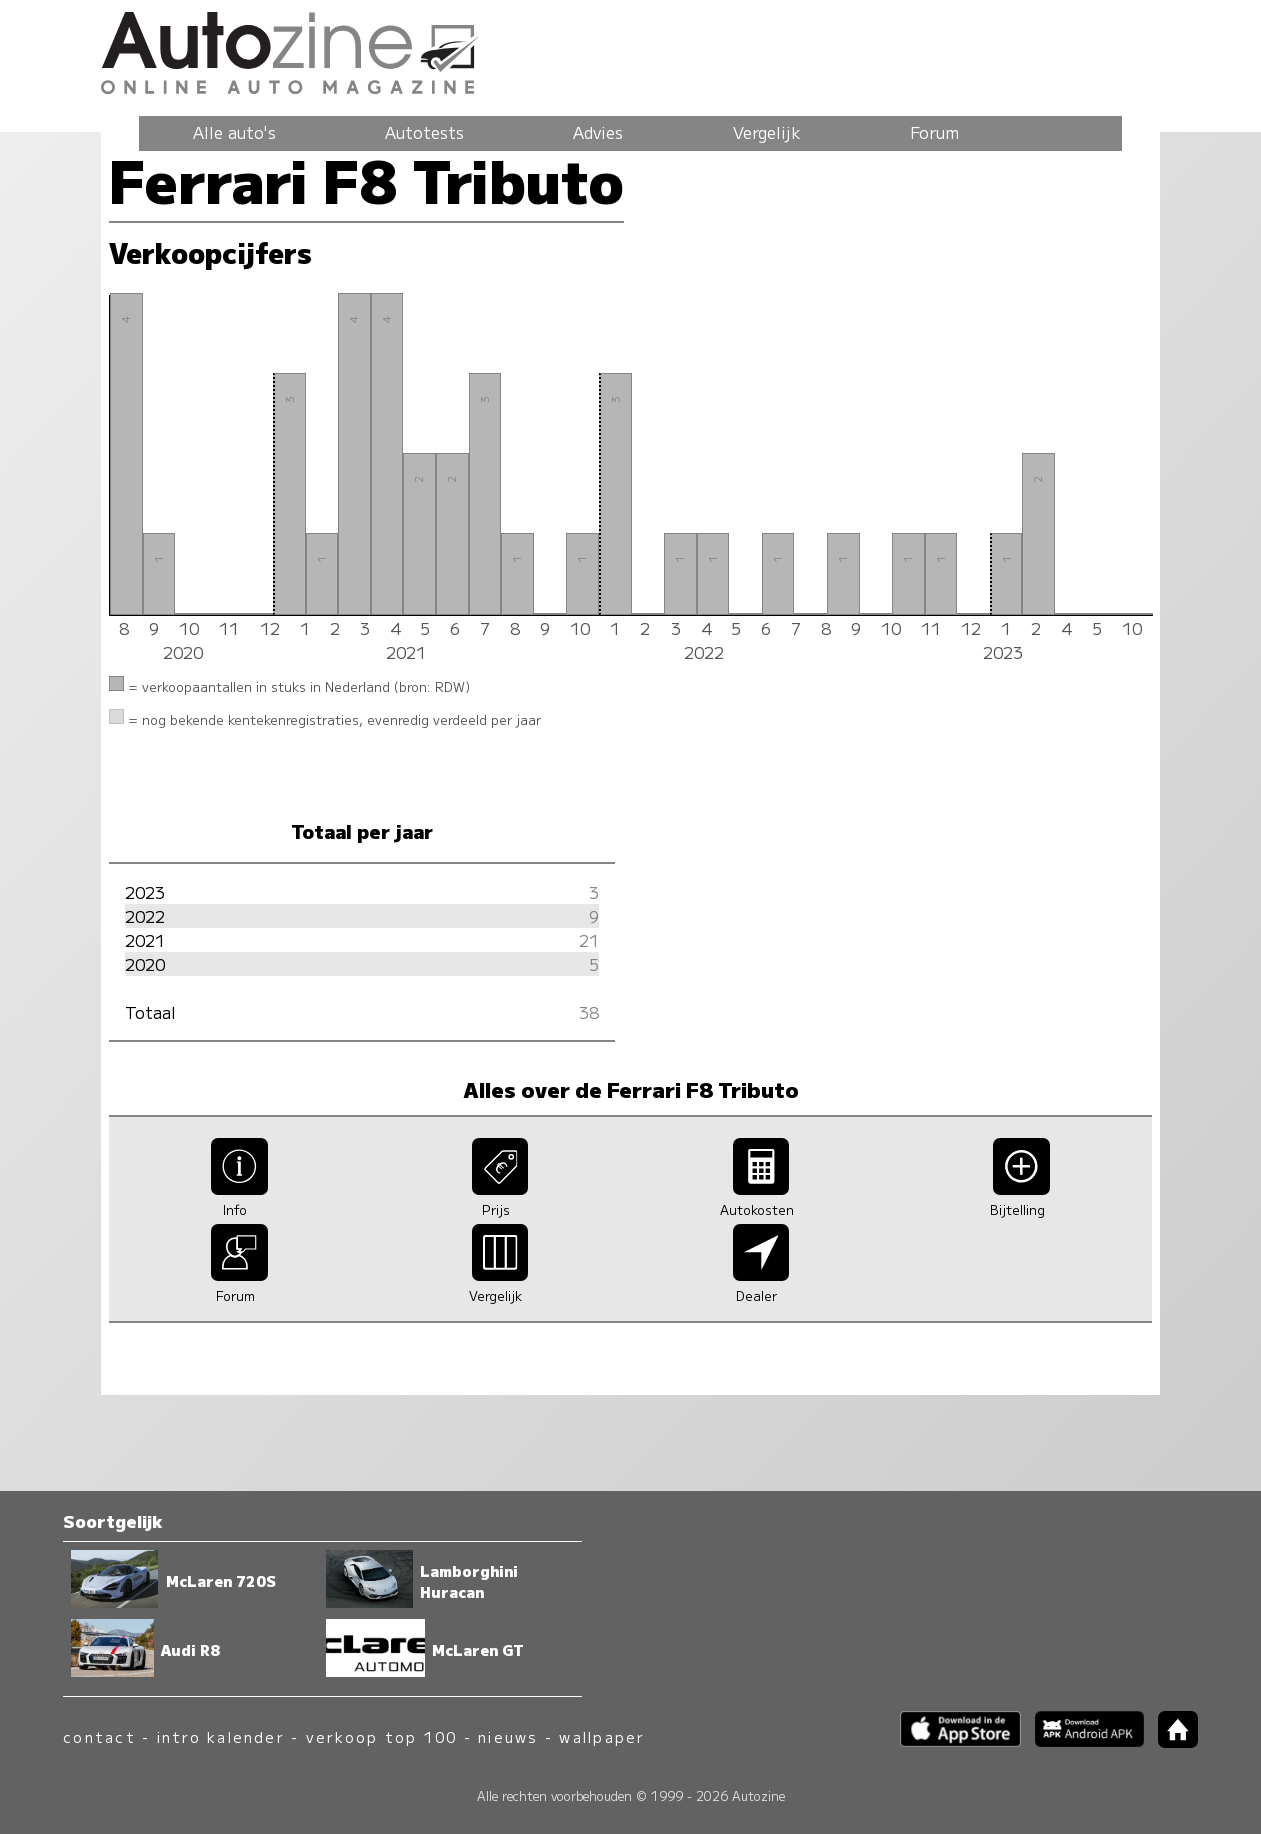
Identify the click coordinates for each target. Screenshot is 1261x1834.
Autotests (424, 132)
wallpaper (602, 1736)
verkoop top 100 (382, 1736)
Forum (934, 132)
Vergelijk (767, 132)
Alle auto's (234, 132)
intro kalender (221, 1736)
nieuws (508, 1736)
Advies (598, 132)
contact (99, 1736)
